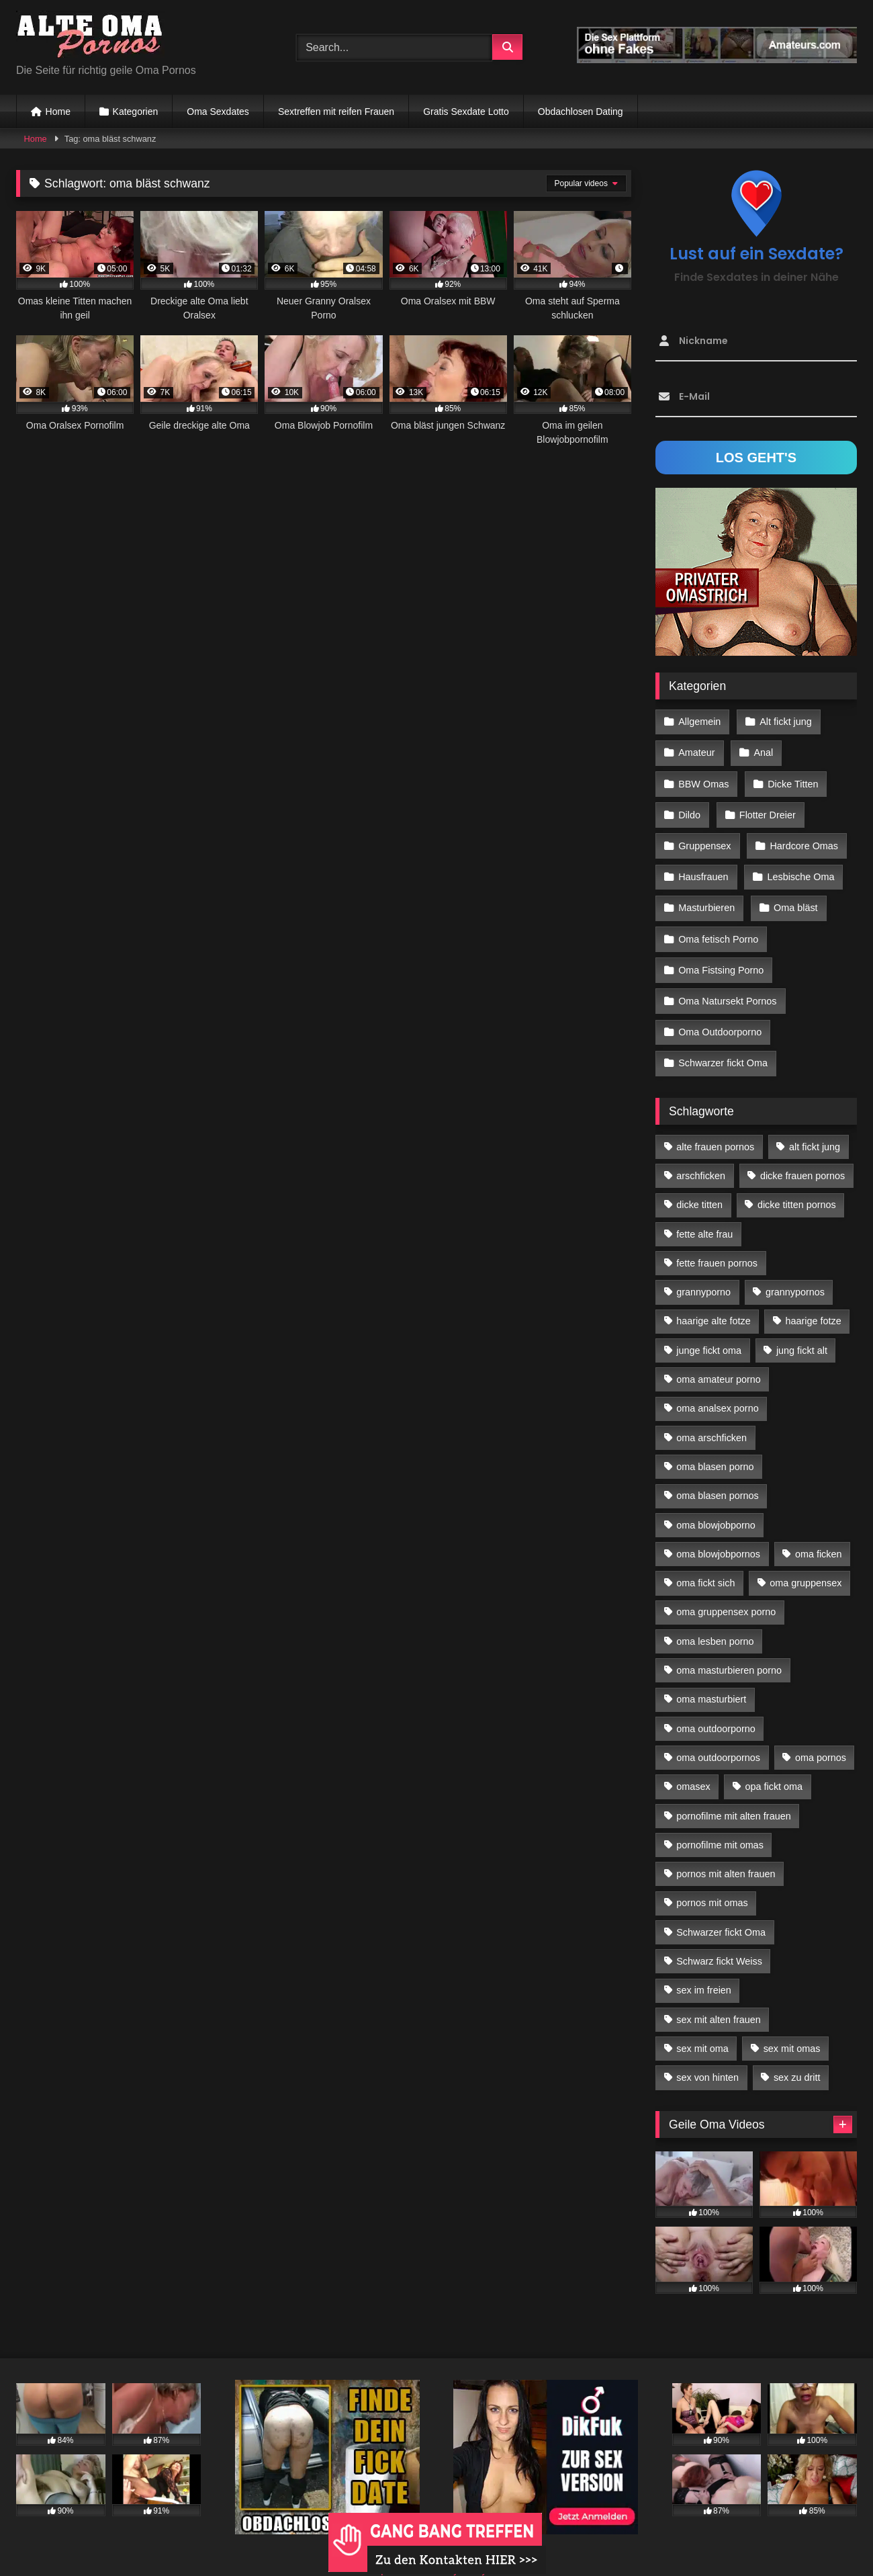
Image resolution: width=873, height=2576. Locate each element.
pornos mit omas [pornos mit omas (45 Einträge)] (711, 1880)
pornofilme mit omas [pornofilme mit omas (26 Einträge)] (720, 1821)
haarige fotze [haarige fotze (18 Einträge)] (813, 1298)
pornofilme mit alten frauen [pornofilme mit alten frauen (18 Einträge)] (733, 1792)
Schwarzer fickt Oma (723, 1041)
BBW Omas (703, 779)
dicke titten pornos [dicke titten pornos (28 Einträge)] (796, 1181)
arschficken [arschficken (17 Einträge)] (700, 1152)
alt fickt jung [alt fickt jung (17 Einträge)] (814, 1123)
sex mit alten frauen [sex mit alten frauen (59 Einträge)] (718, 1996)
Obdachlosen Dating (580, 111)
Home (58, 111)
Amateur (696, 750)
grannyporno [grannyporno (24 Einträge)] (703, 1268)
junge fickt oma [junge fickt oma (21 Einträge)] (708, 1327)
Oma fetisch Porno (718, 924)
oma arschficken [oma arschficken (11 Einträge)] (711, 1414)
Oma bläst (794, 895)
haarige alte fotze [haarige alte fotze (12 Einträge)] (713, 1298)
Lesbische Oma (799, 866)
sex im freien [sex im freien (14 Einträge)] (703, 1967)
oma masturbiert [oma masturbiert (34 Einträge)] (711, 1676)
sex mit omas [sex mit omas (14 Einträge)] (792, 2025)
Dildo (689, 808)
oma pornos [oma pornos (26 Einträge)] (820, 1734)
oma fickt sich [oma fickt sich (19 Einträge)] (705, 1559)
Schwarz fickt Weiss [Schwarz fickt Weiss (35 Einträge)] (719, 1937)
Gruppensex (704, 837)
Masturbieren (706, 895)
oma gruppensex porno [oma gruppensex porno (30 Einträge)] (726, 1589)
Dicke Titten (791, 779)
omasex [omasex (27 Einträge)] (693, 1763)
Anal (762, 750)
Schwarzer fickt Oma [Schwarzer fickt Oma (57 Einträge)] (721, 1908)
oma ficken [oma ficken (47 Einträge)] (818, 1530)
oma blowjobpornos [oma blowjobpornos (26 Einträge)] (718, 1530)
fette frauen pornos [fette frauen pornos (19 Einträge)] (716, 1239)
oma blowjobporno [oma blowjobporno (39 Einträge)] (715, 1501)
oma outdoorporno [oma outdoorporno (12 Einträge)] (715, 1705)
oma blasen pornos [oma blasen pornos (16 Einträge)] (717, 1472)
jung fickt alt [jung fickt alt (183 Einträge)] (801, 1327)
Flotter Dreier (766, 808)
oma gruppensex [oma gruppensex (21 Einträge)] (805, 1559)
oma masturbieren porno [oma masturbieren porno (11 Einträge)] (729, 1646)
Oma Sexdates (218, 111)
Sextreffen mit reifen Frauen (336, 111)
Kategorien (135, 111)
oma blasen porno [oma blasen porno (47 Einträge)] (714, 1443)
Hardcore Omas (802, 837)
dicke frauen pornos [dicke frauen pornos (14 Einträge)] (802, 1152)
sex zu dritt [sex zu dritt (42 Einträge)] (797, 2054)
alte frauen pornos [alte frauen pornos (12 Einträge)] (715, 1123)
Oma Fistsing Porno (721, 954)
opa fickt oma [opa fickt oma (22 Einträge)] (773, 1763)
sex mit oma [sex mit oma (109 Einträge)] (702, 2025)
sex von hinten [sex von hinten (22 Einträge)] (707, 2054)
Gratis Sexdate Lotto (466, 111)
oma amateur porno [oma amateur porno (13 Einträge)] (718, 1355)
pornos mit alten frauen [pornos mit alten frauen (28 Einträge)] (725, 1850)
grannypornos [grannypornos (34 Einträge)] (795, 1268)
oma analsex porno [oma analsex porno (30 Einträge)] (717, 1385)
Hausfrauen (703, 866)
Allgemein (699, 721)
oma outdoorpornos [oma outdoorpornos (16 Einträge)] (718, 1734)
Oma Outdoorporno (720, 1011)
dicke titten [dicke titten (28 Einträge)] (699, 1181)
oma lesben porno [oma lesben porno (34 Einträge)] (714, 1618)
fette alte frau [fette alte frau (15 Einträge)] (704, 1210)
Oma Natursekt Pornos (727, 983)
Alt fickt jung (784, 721)
